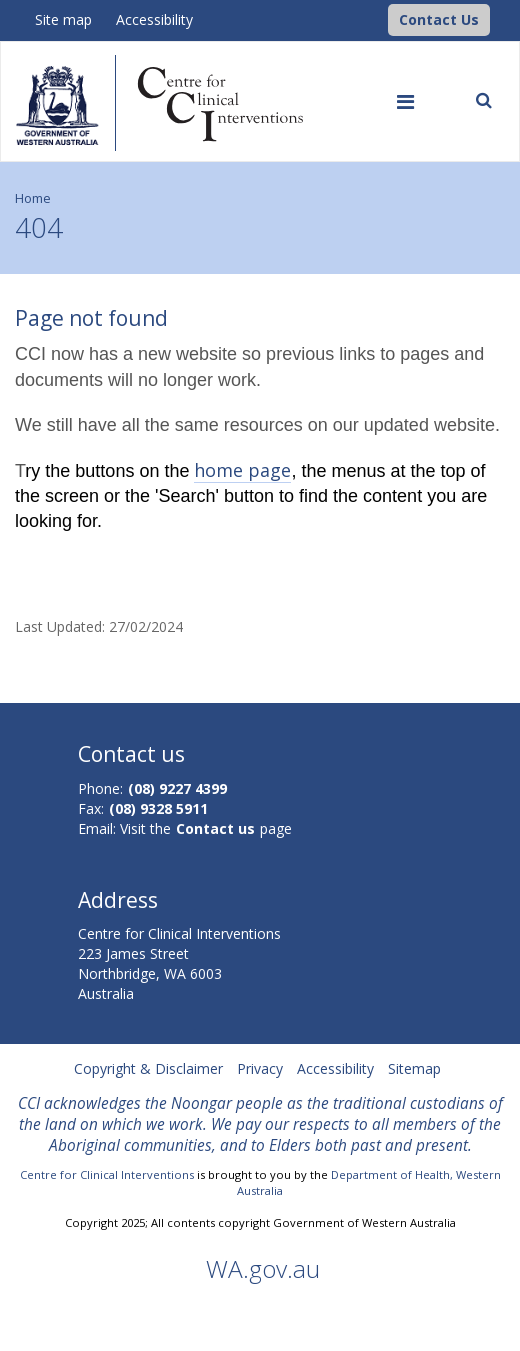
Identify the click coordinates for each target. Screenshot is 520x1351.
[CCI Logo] (383, 18)
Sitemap (414, 1068)
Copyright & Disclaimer (148, 1068)
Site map (63, 19)
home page (242, 470)
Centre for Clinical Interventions (107, 1174)
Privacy (260, 1068)
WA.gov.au (263, 1268)
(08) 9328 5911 (158, 808)
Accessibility (154, 19)
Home (33, 198)
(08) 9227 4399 (177, 788)
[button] (439, 20)
